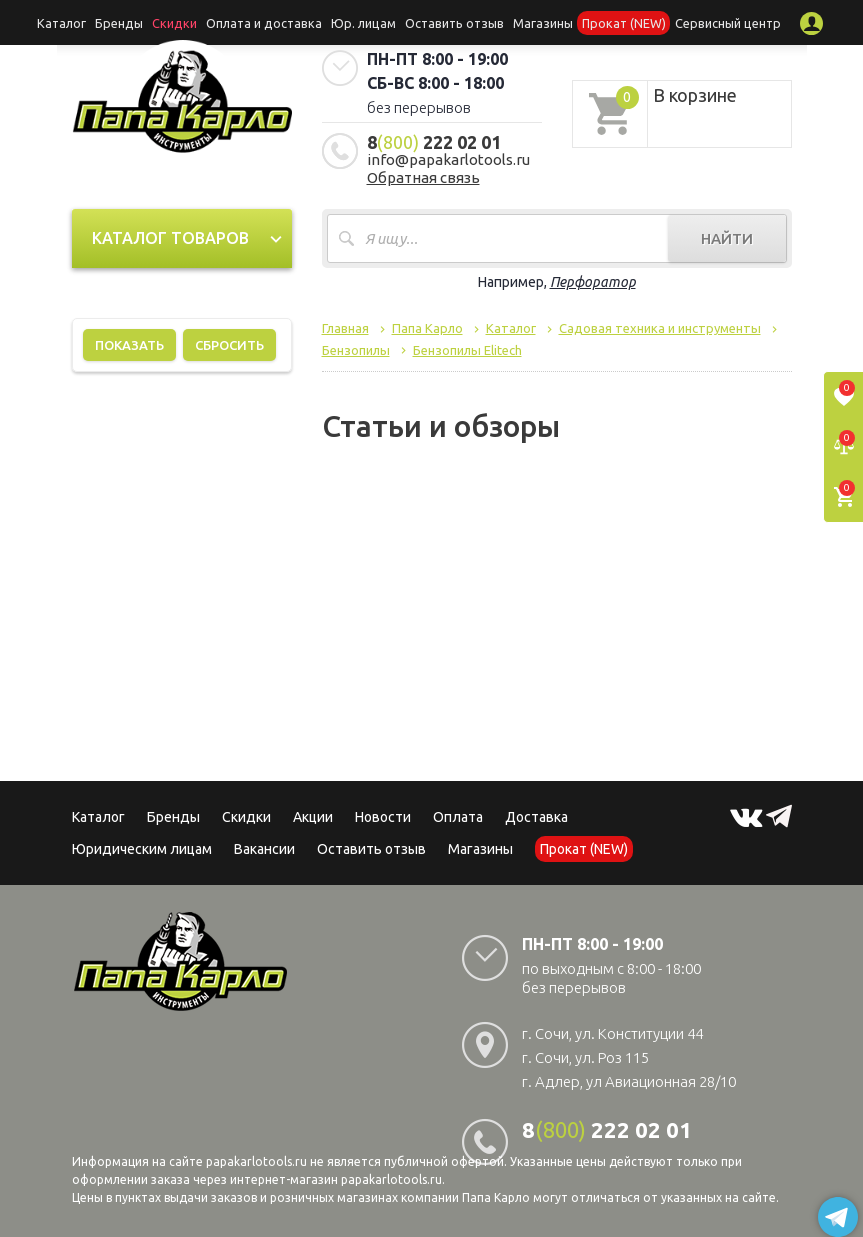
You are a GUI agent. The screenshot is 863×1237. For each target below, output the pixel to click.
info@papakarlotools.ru (448, 159)
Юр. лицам (365, 22)
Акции (313, 817)
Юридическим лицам (142, 849)
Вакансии (264, 849)
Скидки (246, 817)
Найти (727, 238)
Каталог (87, 22)
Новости (383, 817)
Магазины (480, 849)
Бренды (139, 22)
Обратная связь (423, 177)
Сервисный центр (705, 22)
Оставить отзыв (449, 22)
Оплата (458, 817)
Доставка (536, 817)
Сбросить (229, 345)
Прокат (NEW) (608, 22)
